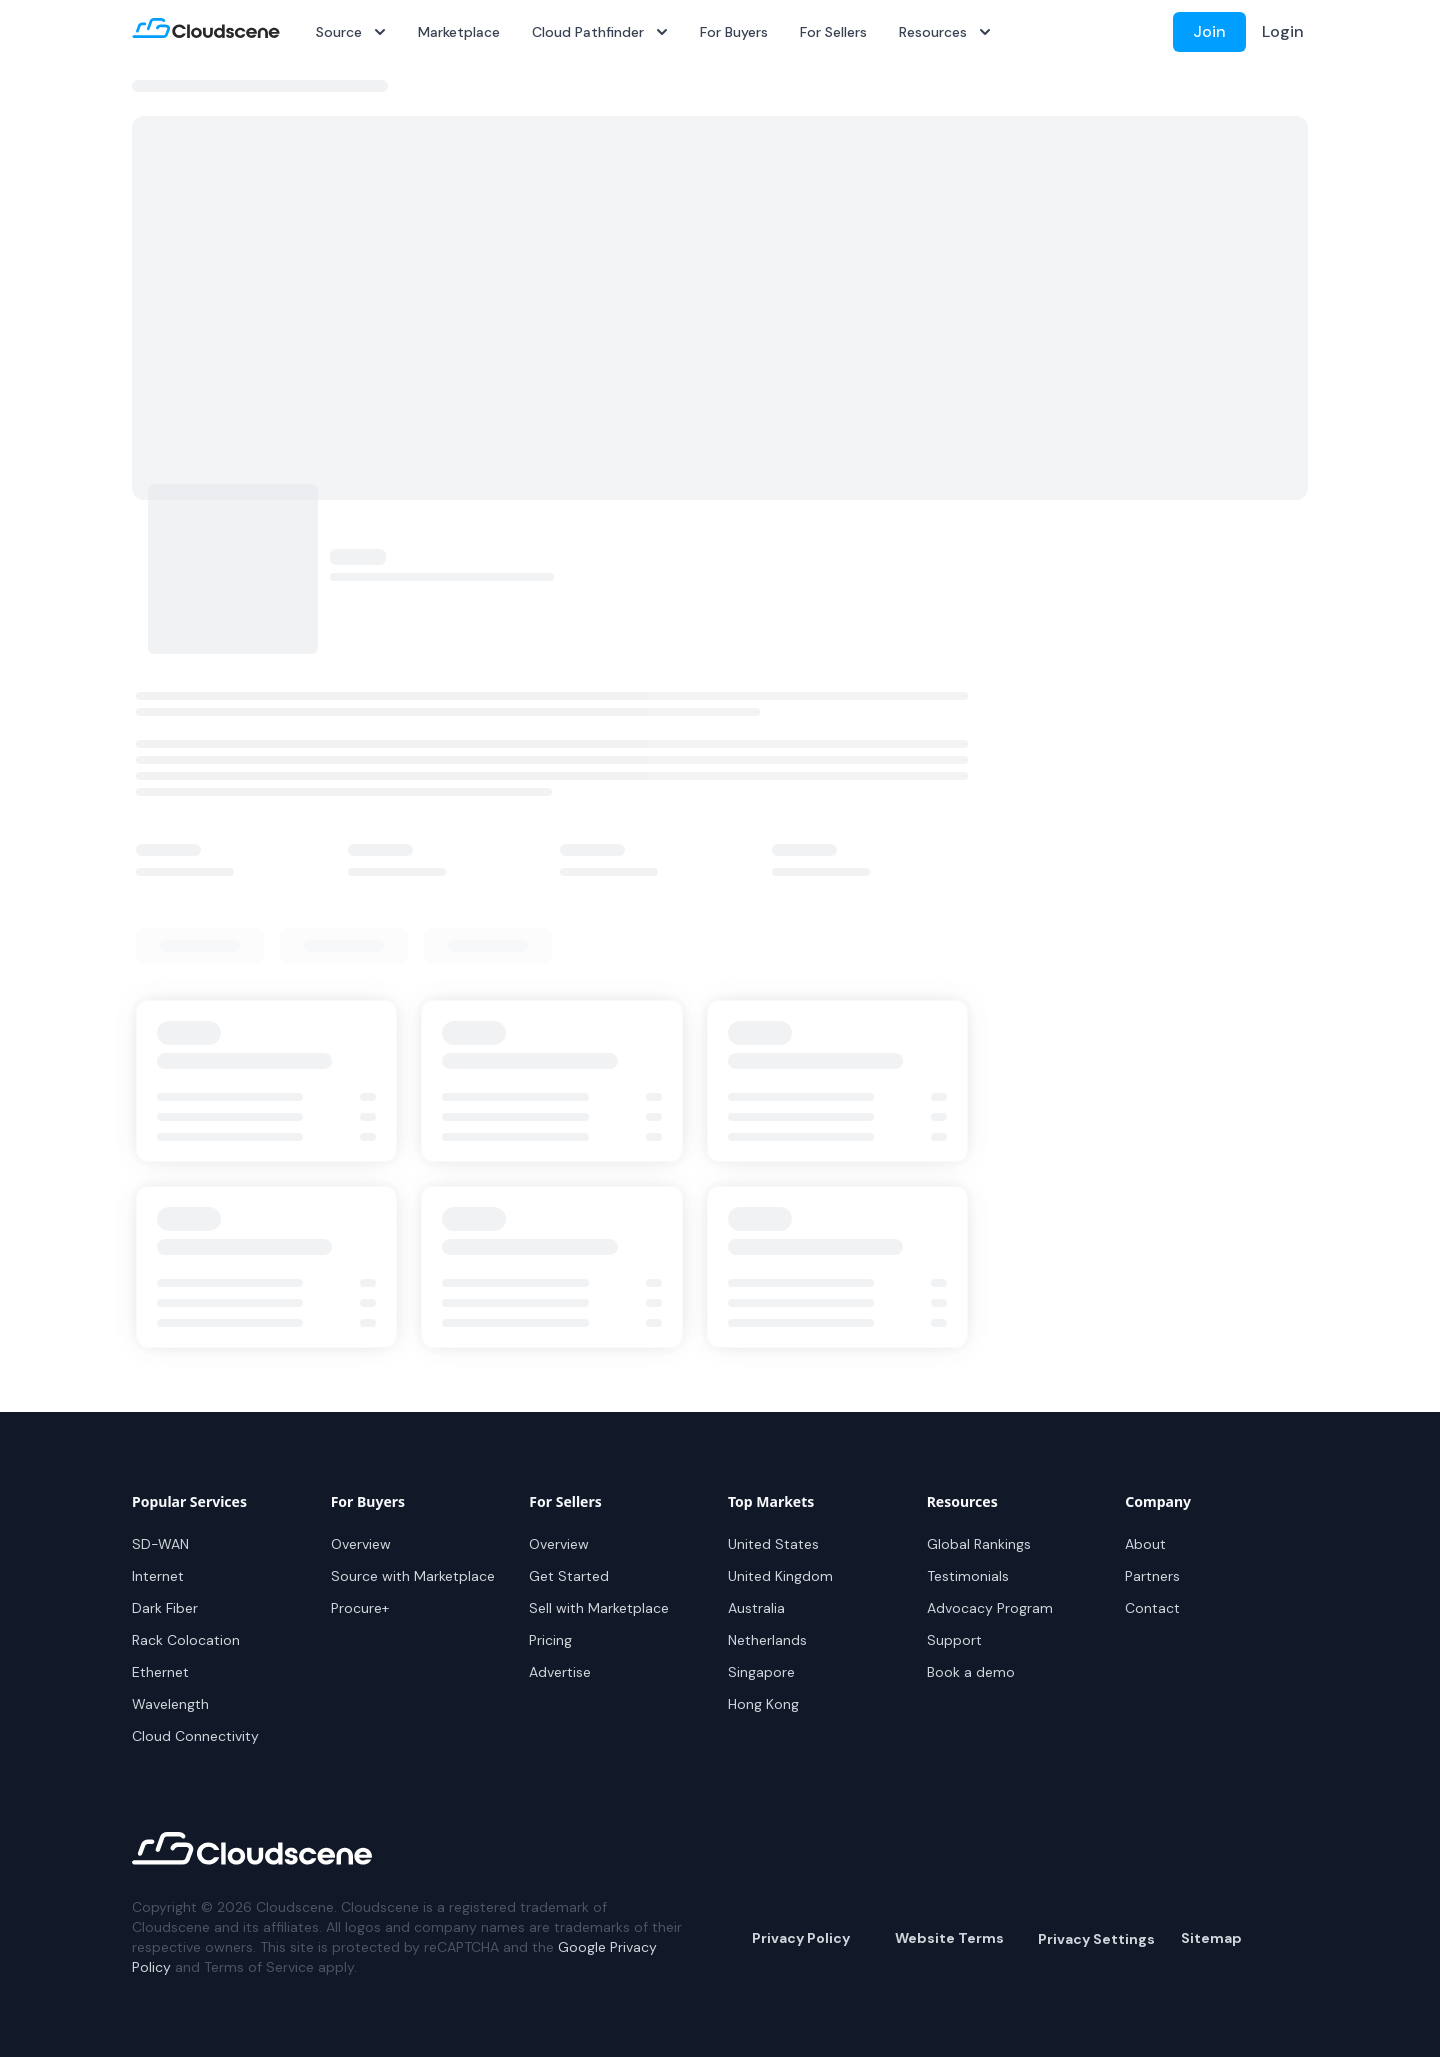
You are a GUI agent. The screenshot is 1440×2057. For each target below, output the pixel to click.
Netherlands (767, 1640)
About (1145, 1544)
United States (773, 1544)
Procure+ (360, 1608)
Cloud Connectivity (195, 1736)
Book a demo (971, 1672)
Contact (1152, 1608)
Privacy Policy (801, 1938)
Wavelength (170, 1704)
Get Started (569, 1576)
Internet (158, 1576)
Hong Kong (763, 1704)
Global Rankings (979, 1544)
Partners (1152, 1576)
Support (954, 1640)
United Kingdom (780, 1576)
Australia (756, 1608)
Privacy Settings (1096, 1939)
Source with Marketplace (413, 1576)
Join (1209, 31)
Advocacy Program (990, 1608)
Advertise (560, 1672)
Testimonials (968, 1576)
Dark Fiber (165, 1608)
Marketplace (459, 32)
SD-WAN (160, 1544)
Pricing (550, 1640)
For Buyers (734, 32)
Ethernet (160, 1672)
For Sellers (833, 32)
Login (1283, 31)
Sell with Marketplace (599, 1608)
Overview (361, 1544)
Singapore (761, 1672)
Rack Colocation (186, 1640)
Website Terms (949, 1938)
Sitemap (1211, 1938)
